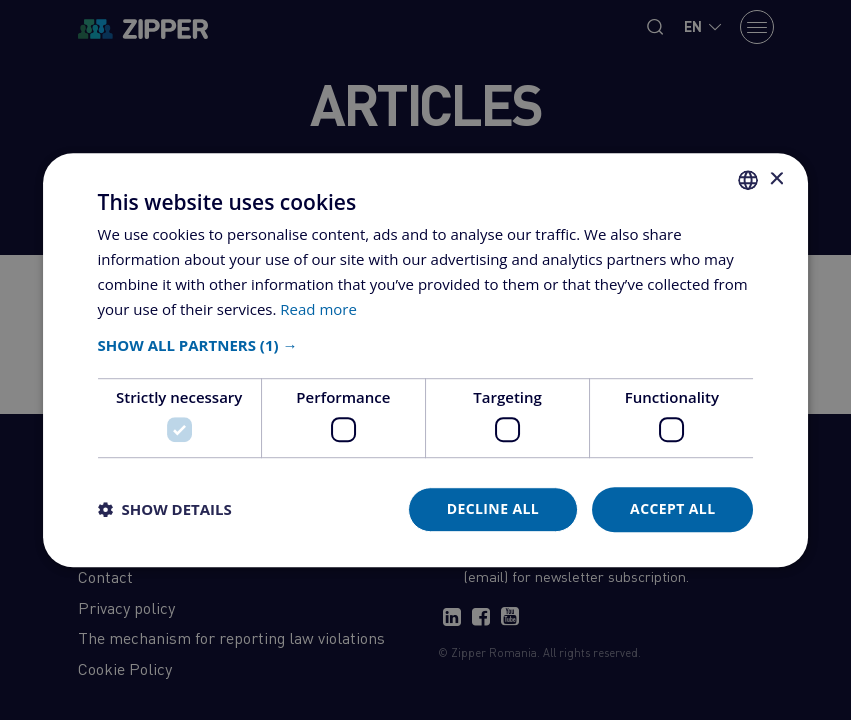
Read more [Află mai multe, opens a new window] (318, 309)
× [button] (775, 179)
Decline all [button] (493, 508)
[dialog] (425, 360)
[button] (426, 346)
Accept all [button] (672, 508)
